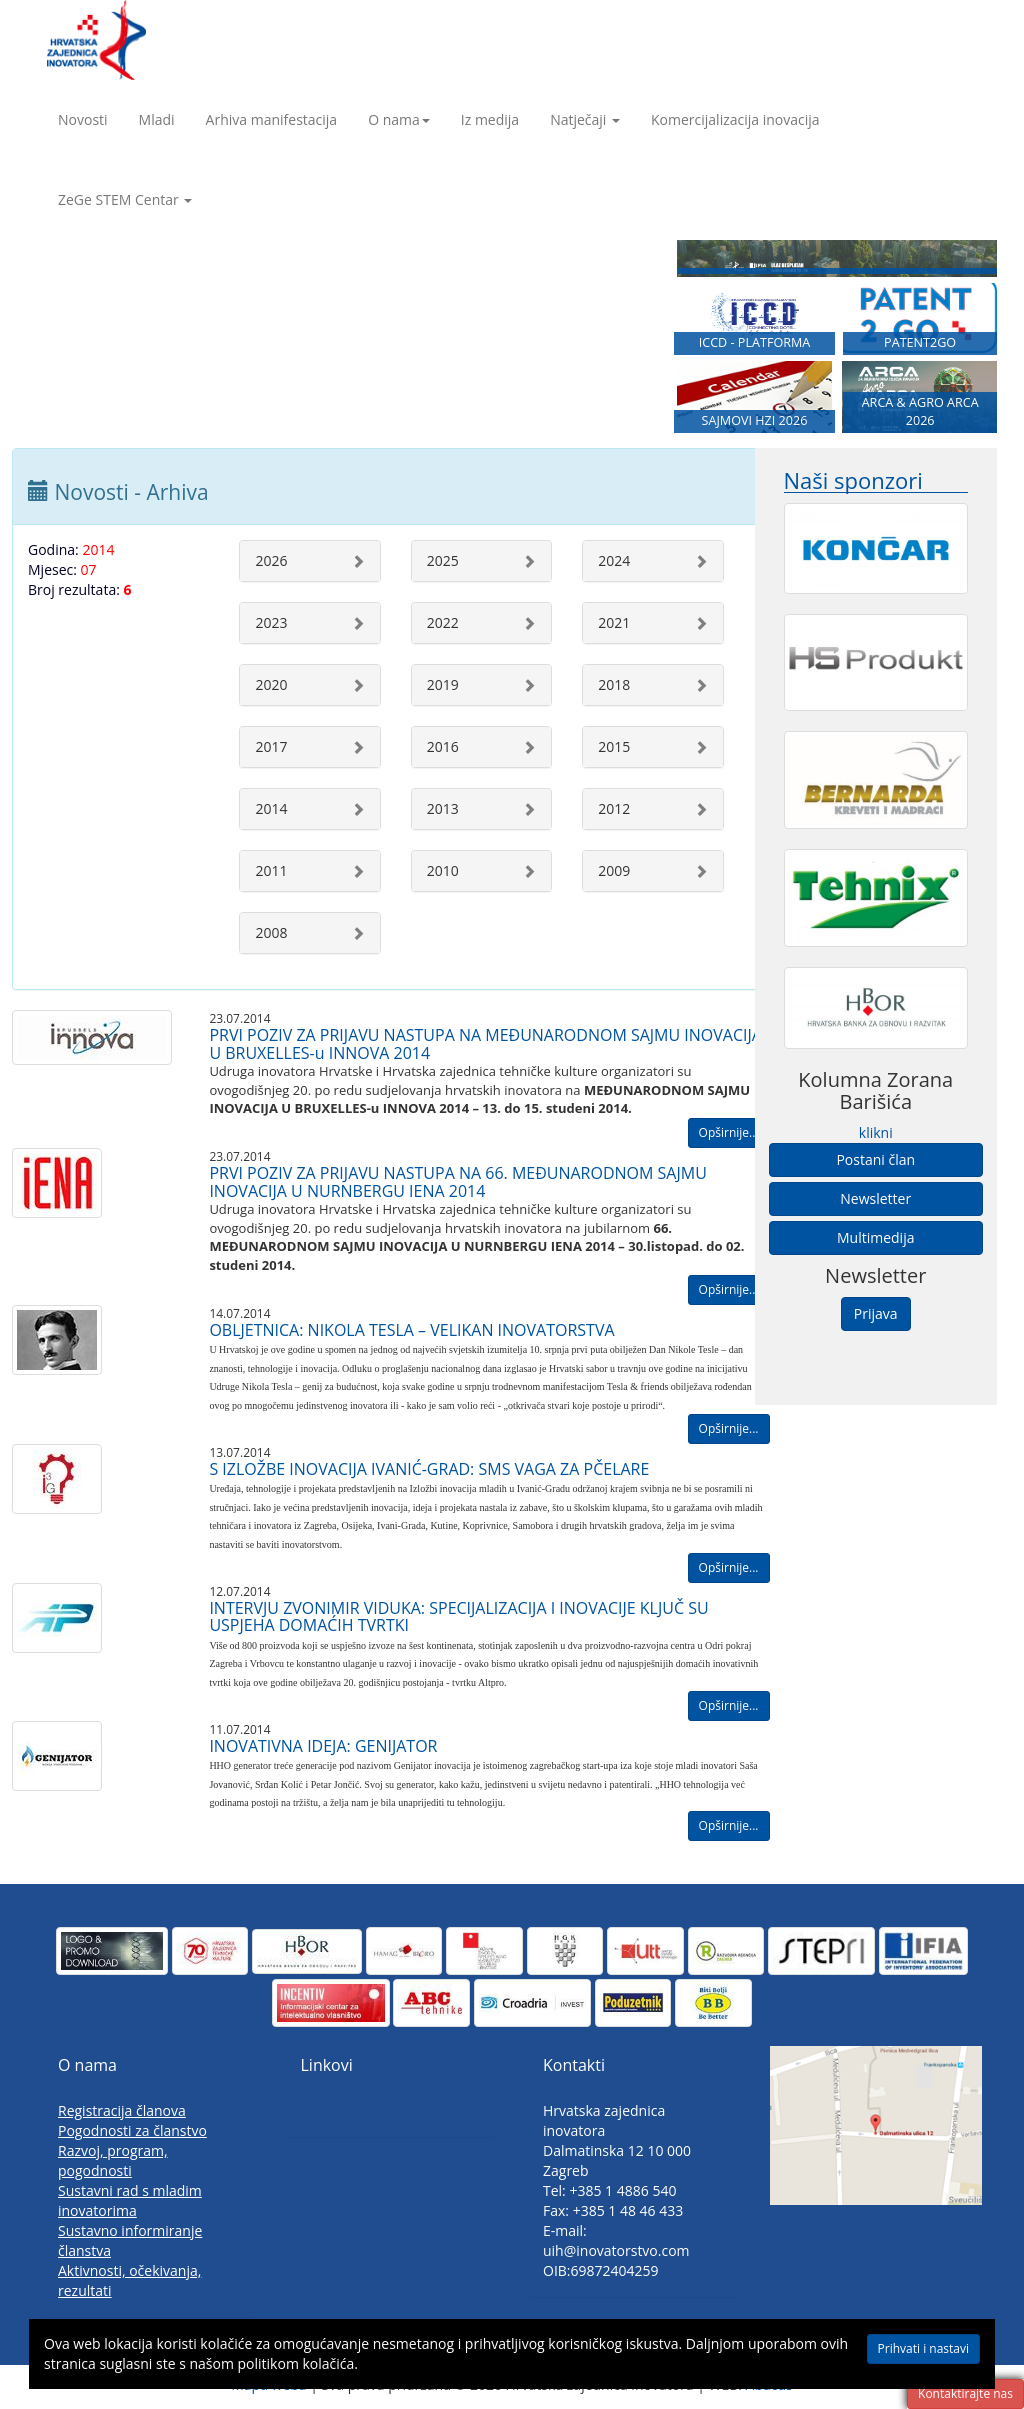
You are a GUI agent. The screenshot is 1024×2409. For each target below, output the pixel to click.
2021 (614, 622)
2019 (443, 684)
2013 (443, 808)
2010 (443, 870)
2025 (443, 560)
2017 (271, 746)
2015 (614, 746)
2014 (271, 808)
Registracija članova (122, 2110)
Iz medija (490, 119)
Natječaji (585, 119)
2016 (443, 746)
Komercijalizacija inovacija (735, 119)
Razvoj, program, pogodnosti (113, 2160)
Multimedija (875, 1237)
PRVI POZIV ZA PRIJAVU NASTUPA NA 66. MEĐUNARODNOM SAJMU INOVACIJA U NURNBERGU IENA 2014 (457, 1182)
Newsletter (875, 1198)
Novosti (83, 119)
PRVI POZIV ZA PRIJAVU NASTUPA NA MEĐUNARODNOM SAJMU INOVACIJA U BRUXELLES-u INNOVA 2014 (485, 1044)
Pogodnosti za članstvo (132, 2130)
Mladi (157, 119)
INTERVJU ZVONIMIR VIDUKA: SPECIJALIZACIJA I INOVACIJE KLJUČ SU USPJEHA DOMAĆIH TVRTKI (458, 1617)
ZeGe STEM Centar (125, 199)
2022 (443, 622)
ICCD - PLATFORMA (755, 342)
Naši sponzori (853, 480)
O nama (399, 119)
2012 (614, 808)
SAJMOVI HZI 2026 (755, 420)
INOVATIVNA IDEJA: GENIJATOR (323, 1746)
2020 (271, 684)
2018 (614, 684)
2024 (614, 560)
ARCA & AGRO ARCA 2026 (920, 411)
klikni (876, 1132)
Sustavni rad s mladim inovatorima (130, 2200)
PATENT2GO (920, 342)
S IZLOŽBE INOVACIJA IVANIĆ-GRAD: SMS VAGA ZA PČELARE (429, 1469)
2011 (271, 870)
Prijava (876, 1313)
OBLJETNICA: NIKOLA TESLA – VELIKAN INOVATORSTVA (411, 1330)
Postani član (875, 1159)
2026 (271, 560)
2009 (614, 870)
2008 (271, 932)
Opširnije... (729, 1132)
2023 (271, 622)
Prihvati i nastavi (923, 2348)
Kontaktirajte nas (965, 2393)
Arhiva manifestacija (272, 119)
